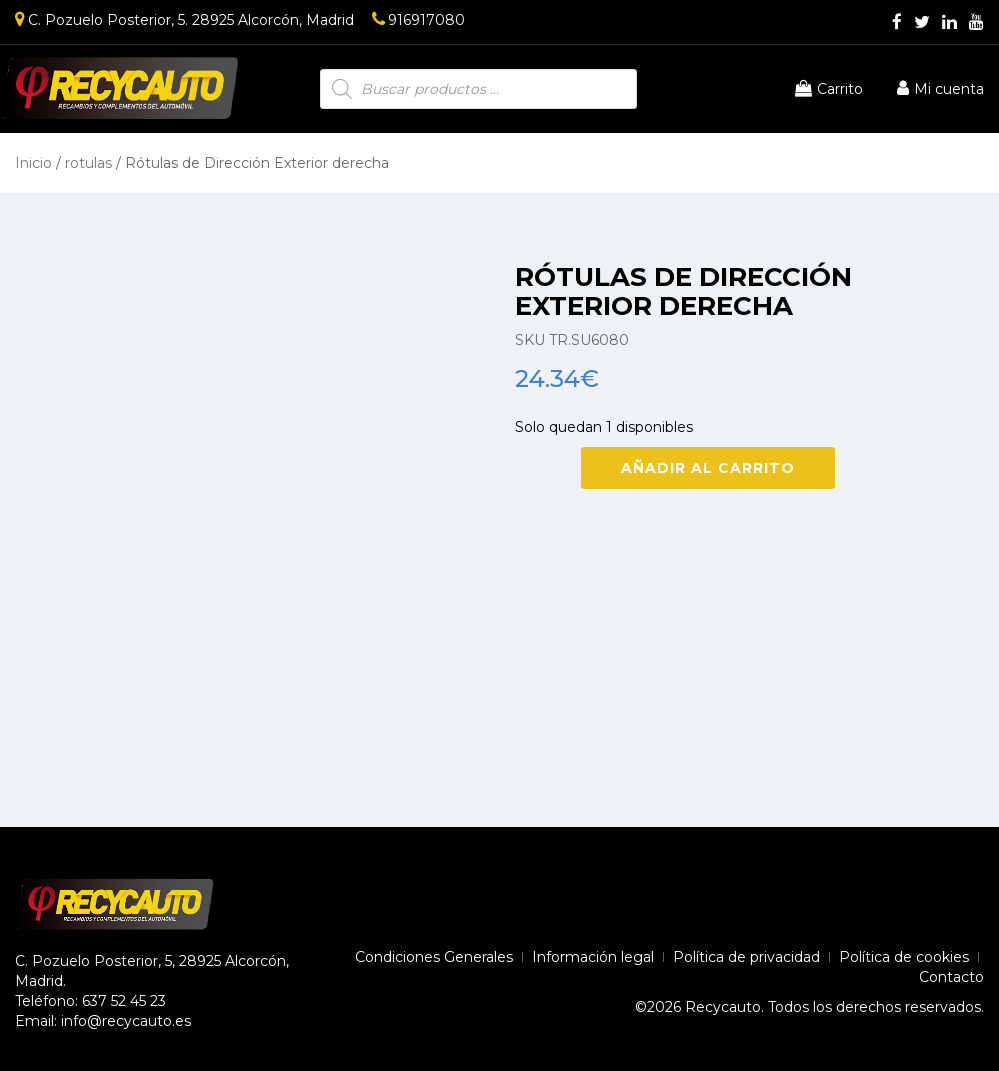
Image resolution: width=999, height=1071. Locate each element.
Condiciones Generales (434, 957)
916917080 (418, 20)
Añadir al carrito (708, 468)
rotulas (88, 163)
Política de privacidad (746, 957)
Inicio (33, 163)
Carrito (829, 89)
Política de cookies (904, 957)
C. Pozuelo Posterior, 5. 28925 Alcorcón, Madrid (184, 20)
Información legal (593, 957)
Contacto (951, 977)
